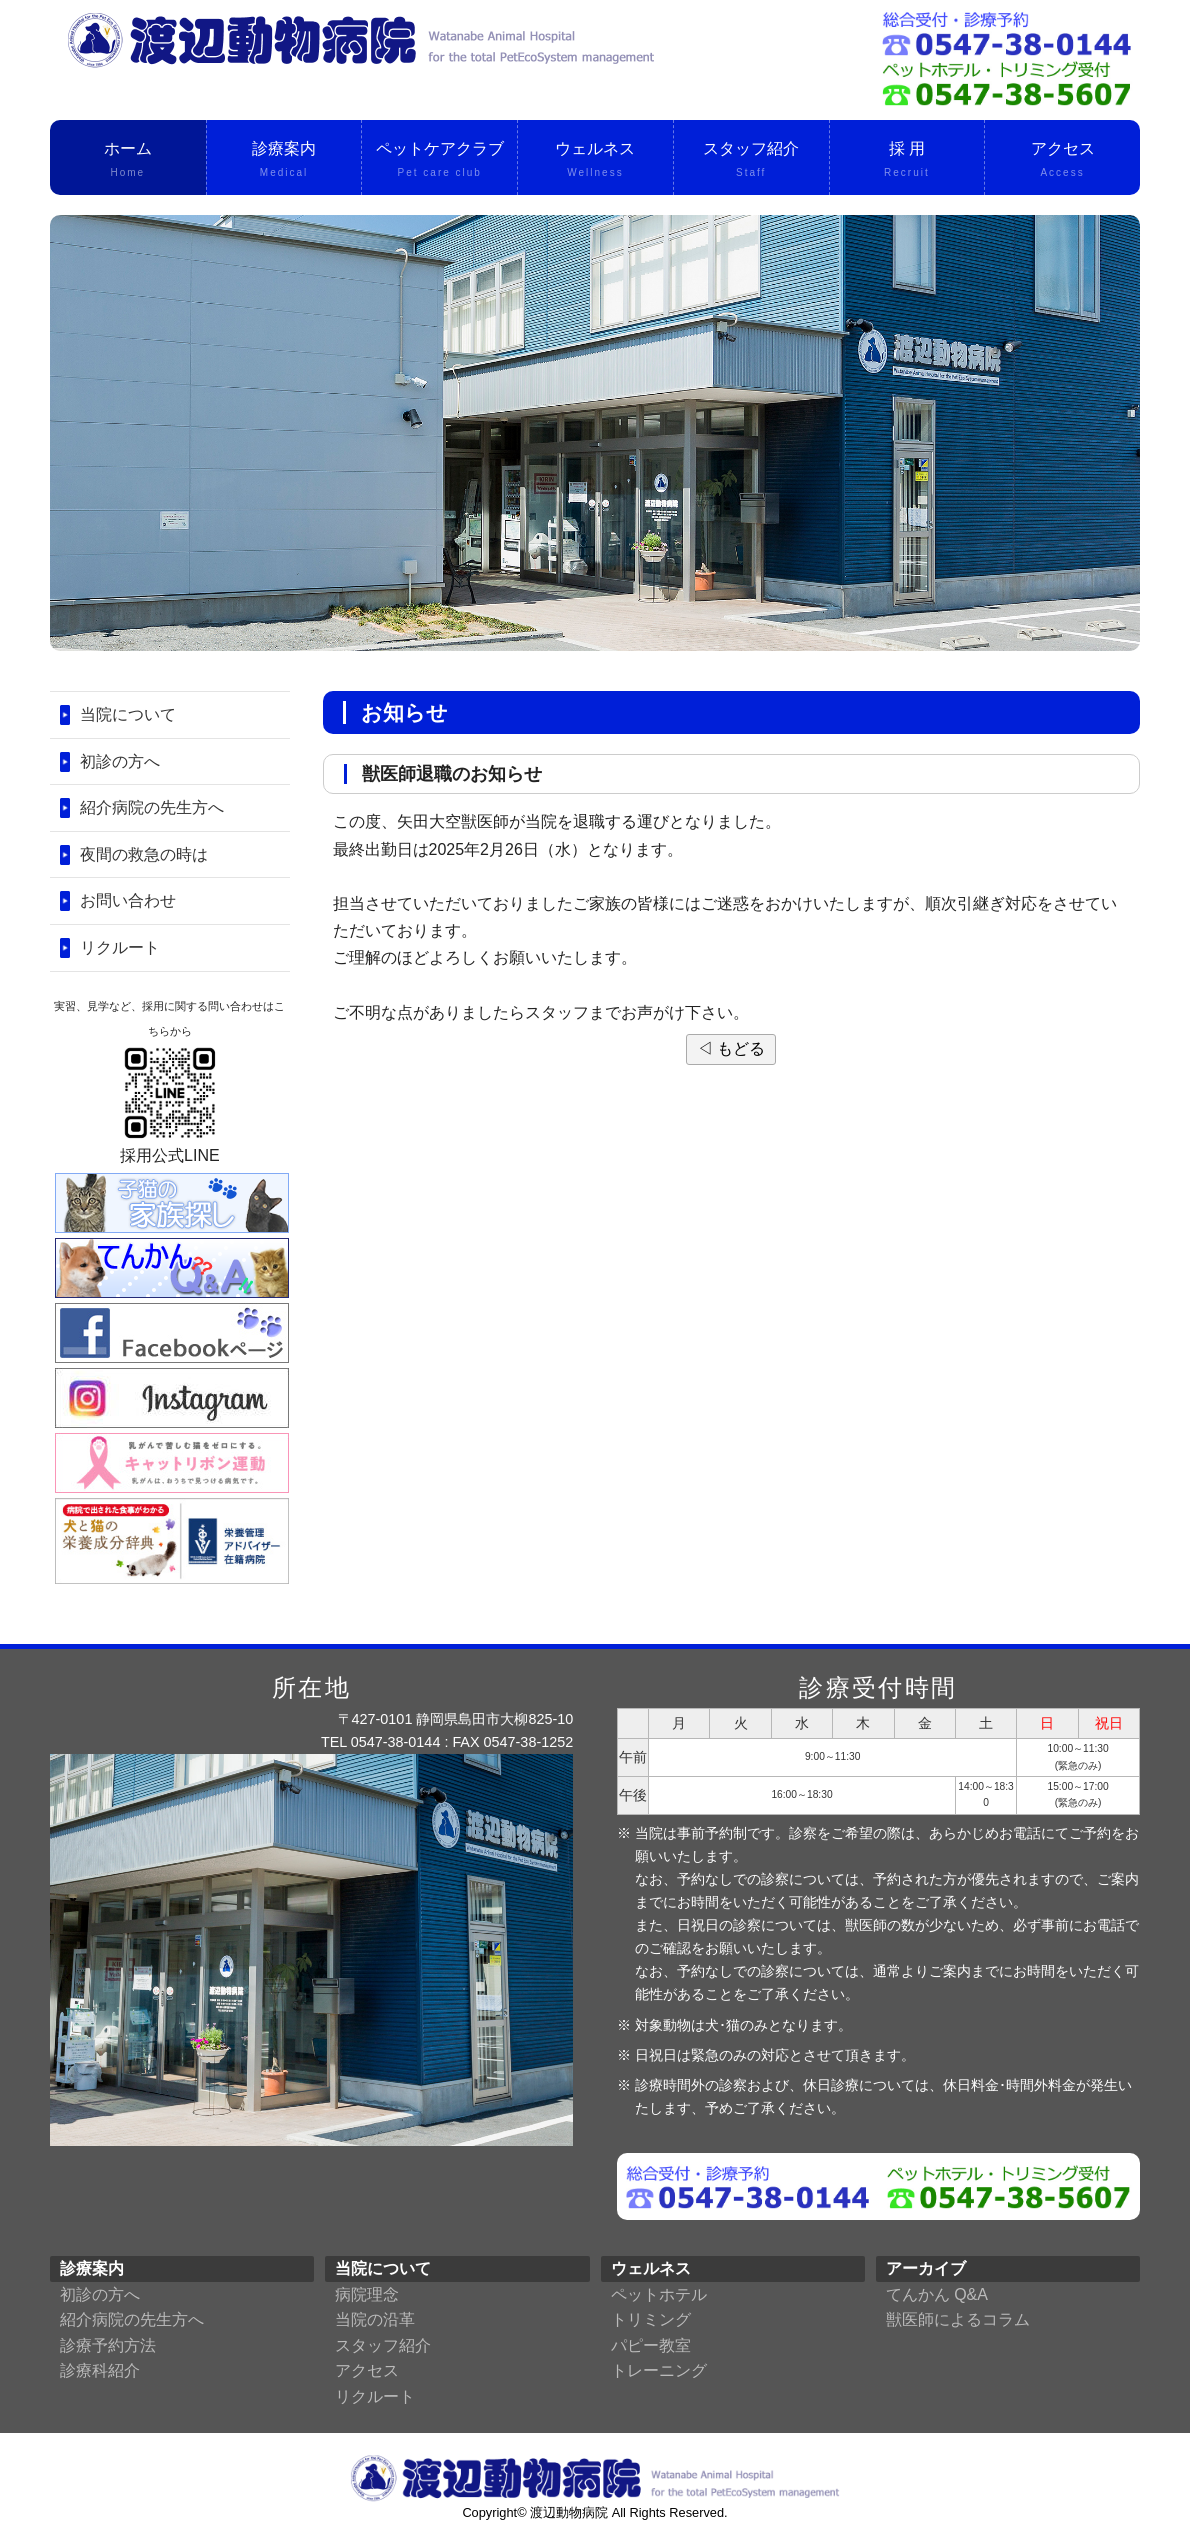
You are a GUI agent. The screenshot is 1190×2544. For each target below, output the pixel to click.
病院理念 (367, 2294)
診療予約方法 (108, 2345)
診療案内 (284, 161)
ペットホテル (659, 2294)
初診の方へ (120, 761)
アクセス (1062, 161)
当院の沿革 (375, 2319)
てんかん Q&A (937, 2294)
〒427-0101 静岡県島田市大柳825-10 (456, 1719)
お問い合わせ (128, 900)
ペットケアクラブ (439, 161)
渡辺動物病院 (569, 2512)
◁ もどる (731, 1048)
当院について (128, 714)
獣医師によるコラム (958, 2319)
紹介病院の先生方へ (152, 807)
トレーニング (659, 2370)
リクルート (120, 947)
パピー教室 (651, 2345)
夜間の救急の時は (144, 854)
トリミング (651, 2319)
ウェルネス (595, 161)
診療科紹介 (100, 2370)
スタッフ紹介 (751, 161)
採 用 (907, 161)
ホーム (128, 161)
